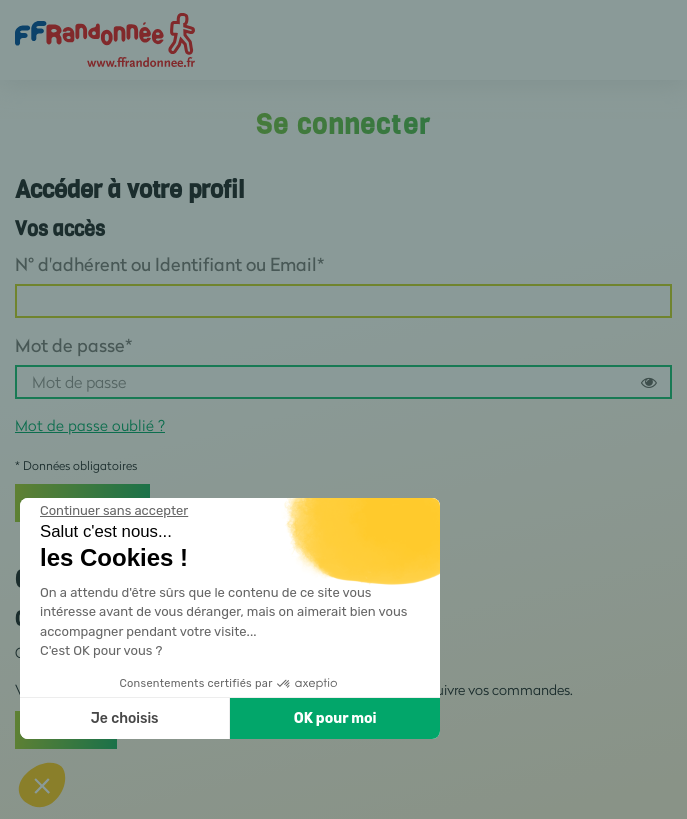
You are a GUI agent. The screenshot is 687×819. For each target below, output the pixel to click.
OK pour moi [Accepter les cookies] (335, 718)
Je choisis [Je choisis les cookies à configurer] (125, 718)
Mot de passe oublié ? (90, 425)
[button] (42, 785)
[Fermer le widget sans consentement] (114, 511)
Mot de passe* (73, 345)
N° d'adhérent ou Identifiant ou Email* (169, 264)
